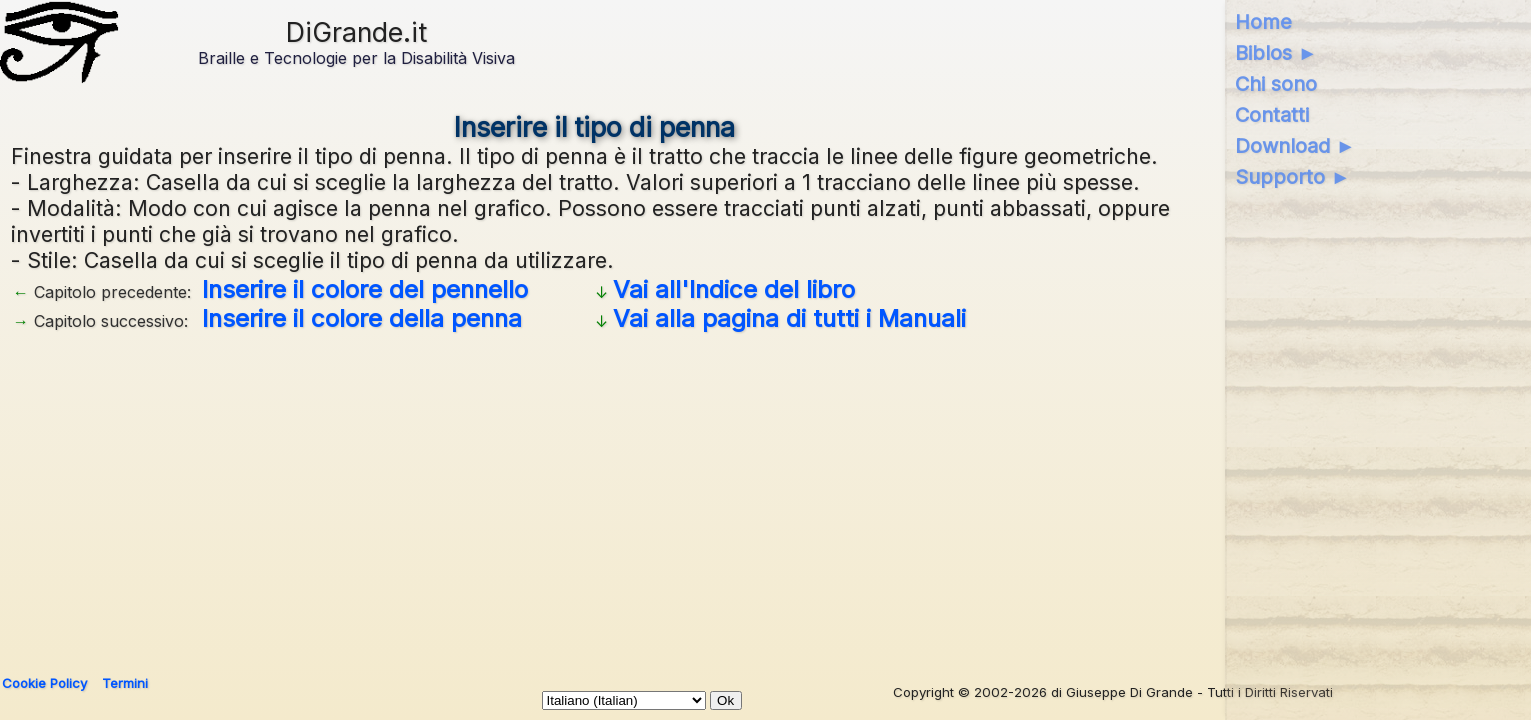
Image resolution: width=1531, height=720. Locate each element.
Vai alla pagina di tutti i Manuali (789, 318)
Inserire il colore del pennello (365, 289)
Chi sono (1276, 84)
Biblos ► (1276, 53)
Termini (125, 683)
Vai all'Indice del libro (734, 289)
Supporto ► (1293, 177)
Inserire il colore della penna (362, 318)
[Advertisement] (611, 496)
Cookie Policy (44, 683)
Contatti (1272, 115)
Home (1263, 22)
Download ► (1295, 146)
